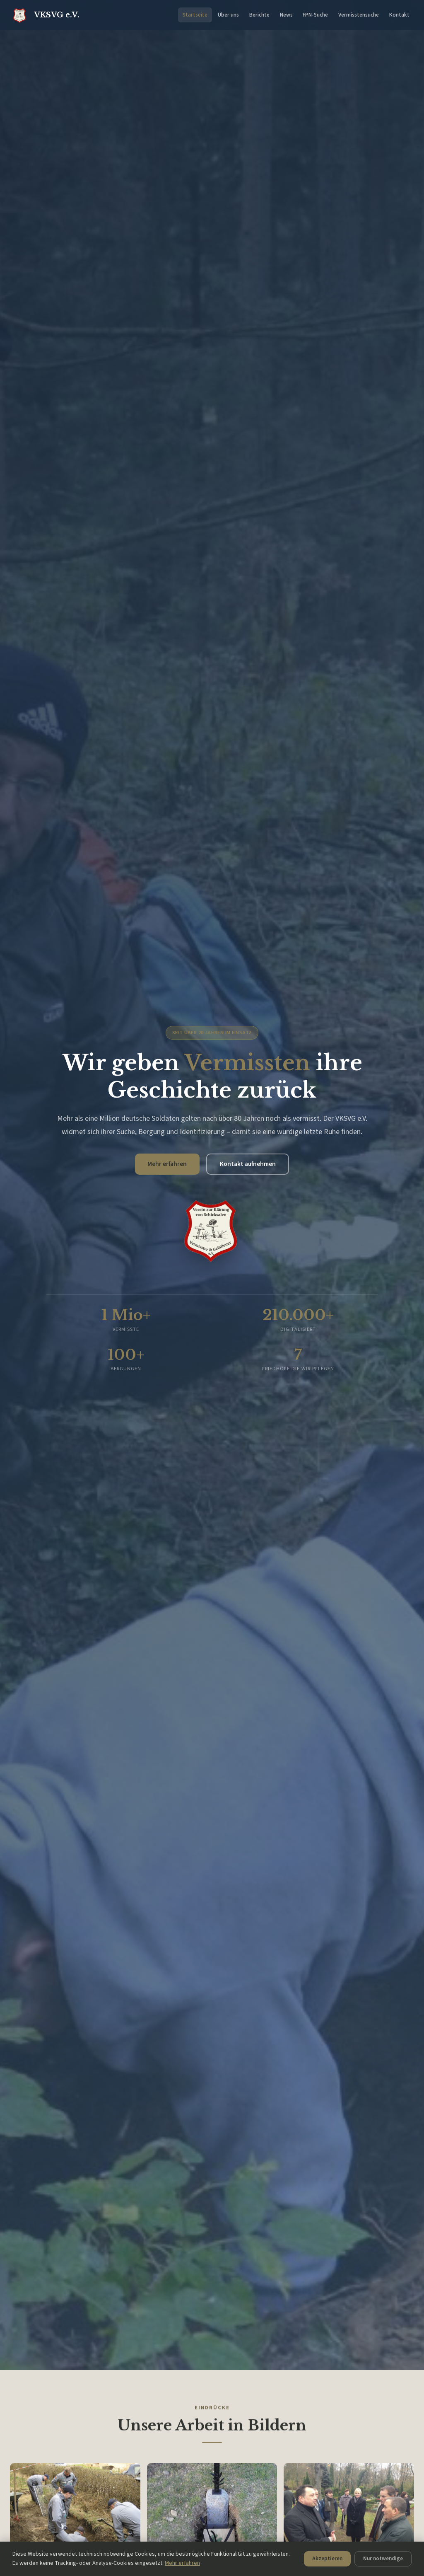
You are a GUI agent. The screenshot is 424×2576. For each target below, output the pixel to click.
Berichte (259, 15)
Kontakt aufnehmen (249, 1163)
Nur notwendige (239, 2560)
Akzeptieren (180, 2560)
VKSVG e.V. (45, 15)
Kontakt (399, 15)
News (286, 15)
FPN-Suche (315, 15)
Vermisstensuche (358, 15)
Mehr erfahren (165, 1163)
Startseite (195, 15)
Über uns (228, 15)
